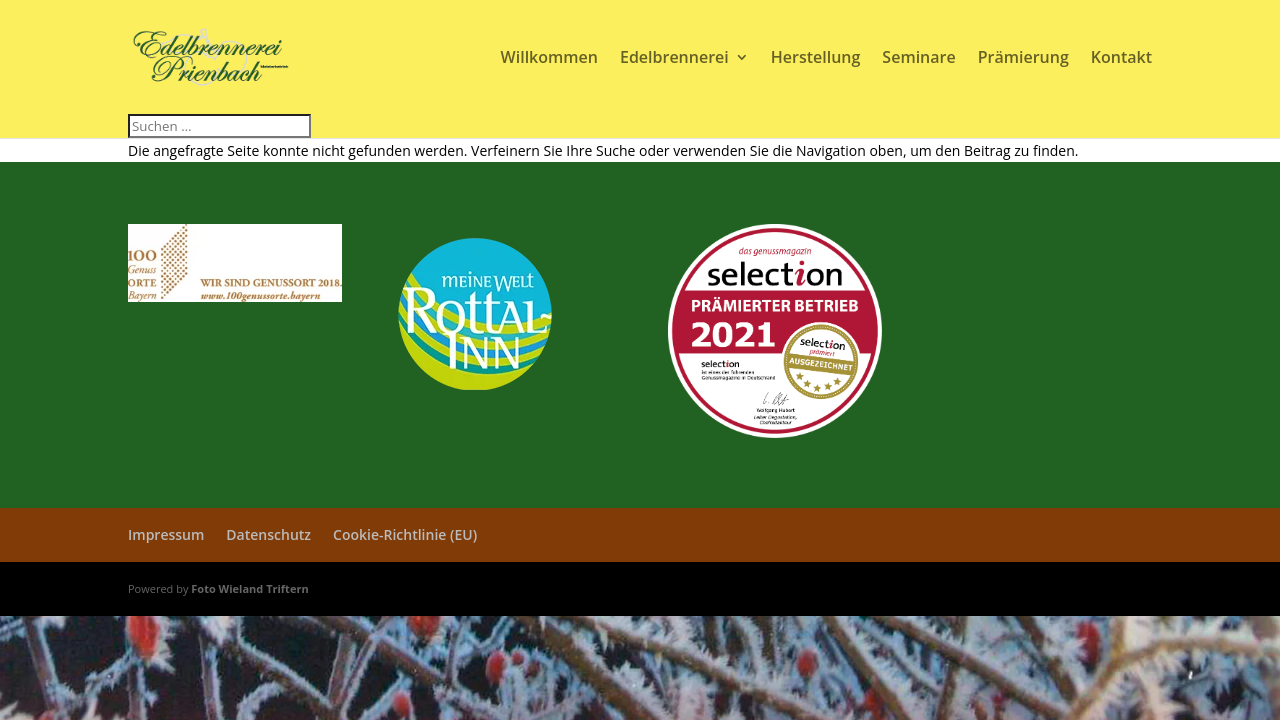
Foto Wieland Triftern (249, 588)
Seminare (918, 59)
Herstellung (816, 59)
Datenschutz (268, 534)
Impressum (166, 534)
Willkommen (549, 59)
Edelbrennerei (674, 59)
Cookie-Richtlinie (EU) (405, 534)
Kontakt (1121, 59)
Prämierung (1023, 59)
